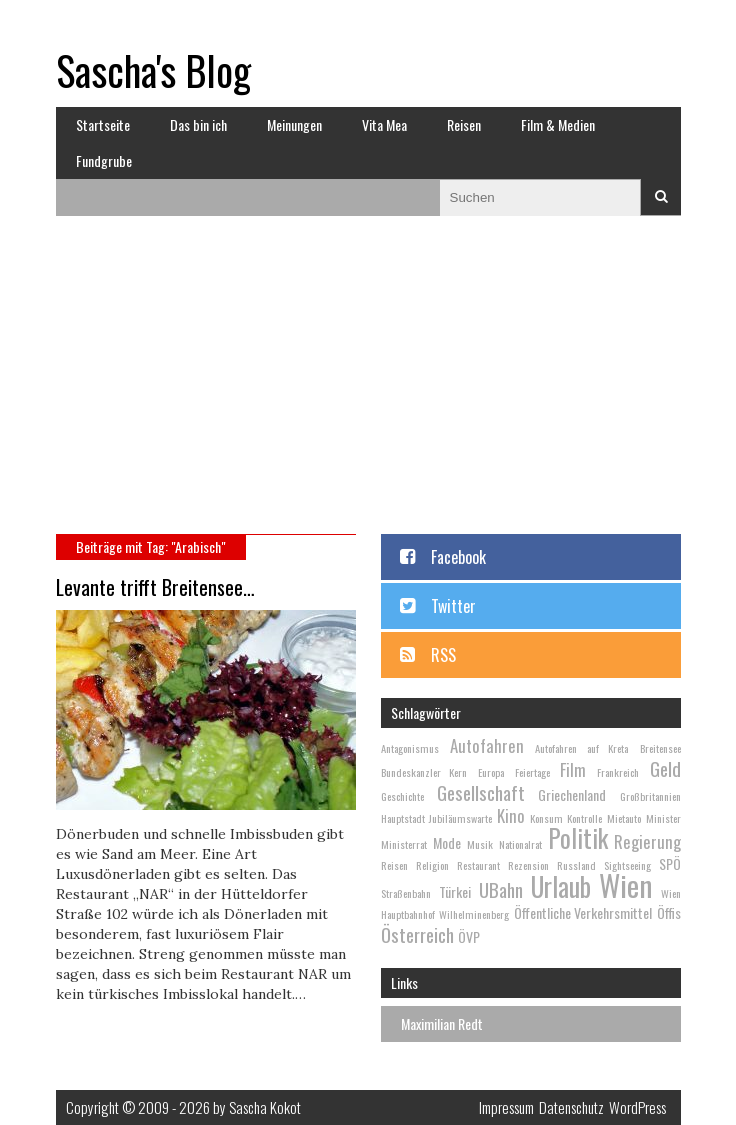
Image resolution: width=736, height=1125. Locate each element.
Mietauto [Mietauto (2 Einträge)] (624, 818)
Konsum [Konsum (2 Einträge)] (546, 818)
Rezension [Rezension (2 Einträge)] (528, 865)
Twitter (453, 606)
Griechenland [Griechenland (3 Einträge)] (572, 794)
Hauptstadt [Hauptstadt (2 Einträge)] (403, 818)
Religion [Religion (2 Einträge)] (432, 865)
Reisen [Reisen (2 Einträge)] (394, 865)
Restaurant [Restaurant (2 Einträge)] (478, 865)
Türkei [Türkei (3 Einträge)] (455, 891)
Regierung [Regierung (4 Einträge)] (647, 841)
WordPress (637, 1107)
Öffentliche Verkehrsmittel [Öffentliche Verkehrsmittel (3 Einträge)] (583, 912)
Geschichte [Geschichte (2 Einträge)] (402, 796)
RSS (443, 655)
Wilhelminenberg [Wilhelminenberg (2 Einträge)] (474, 914)
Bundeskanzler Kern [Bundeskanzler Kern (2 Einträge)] (424, 772)
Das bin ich (198, 124)
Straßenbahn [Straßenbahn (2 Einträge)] (406, 893)
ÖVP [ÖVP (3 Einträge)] (469, 936)
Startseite (103, 124)
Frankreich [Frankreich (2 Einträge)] (618, 772)
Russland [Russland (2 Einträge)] (576, 865)
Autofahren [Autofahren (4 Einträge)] (487, 745)
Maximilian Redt (442, 1023)
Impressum (506, 1107)
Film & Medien (558, 124)
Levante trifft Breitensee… (155, 587)
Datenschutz (571, 1107)
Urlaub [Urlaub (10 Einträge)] (561, 886)
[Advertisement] (368, 384)
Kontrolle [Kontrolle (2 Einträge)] (584, 818)
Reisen (464, 124)
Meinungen (294, 124)
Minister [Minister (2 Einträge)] (663, 818)
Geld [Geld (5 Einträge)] (665, 768)
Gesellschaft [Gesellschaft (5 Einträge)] (481, 792)
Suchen (661, 197)
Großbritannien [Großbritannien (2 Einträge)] (650, 796)
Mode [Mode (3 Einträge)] (447, 842)
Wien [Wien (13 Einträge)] (625, 884)
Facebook (458, 557)
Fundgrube (104, 160)
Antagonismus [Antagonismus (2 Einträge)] (410, 748)
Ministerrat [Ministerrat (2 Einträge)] (404, 844)
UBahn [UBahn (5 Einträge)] (501, 889)
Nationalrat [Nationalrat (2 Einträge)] (520, 844)
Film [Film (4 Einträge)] (573, 769)
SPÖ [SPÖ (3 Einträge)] (670, 863)
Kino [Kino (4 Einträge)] (511, 815)
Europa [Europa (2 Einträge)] (491, 772)
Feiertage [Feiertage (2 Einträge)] (532, 772)
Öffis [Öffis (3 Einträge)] (669, 912)
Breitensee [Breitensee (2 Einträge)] (660, 748)
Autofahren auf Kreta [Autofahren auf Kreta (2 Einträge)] (581, 748)
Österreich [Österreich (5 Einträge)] (417, 934)
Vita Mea (384, 124)
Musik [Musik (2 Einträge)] (480, 844)
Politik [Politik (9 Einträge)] (578, 837)
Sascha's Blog (153, 70)
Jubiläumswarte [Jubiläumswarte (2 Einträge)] (460, 818)
